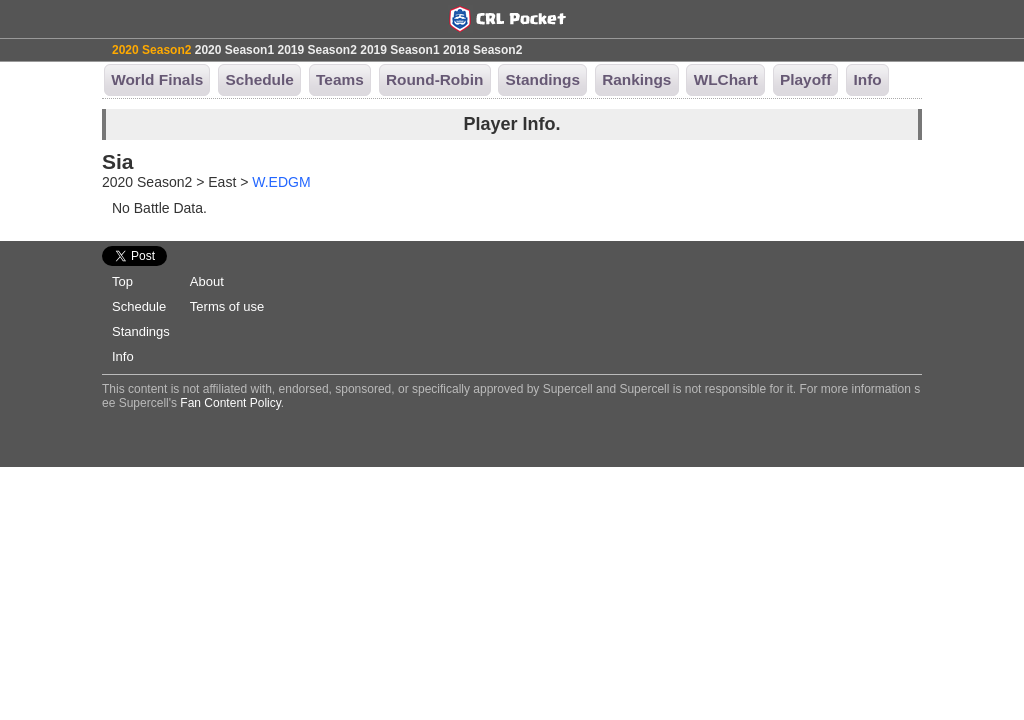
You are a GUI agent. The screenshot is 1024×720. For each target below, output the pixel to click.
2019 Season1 (399, 50)
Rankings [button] (636, 79)
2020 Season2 (151, 50)
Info (123, 356)
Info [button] (867, 79)
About (207, 281)
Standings (141, 331)
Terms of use (227, 306)
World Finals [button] (157, 79)
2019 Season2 (316, 50)
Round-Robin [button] (434, 79)
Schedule (139, 306)
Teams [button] (340, 79)
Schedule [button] (259, 79)
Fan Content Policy (230, 403)
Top (122, 281)
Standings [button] (543, 79)
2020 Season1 (234, 50)
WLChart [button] (726, 79)
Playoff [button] (805, 79)
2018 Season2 (482, 50)
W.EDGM (281, 182)
